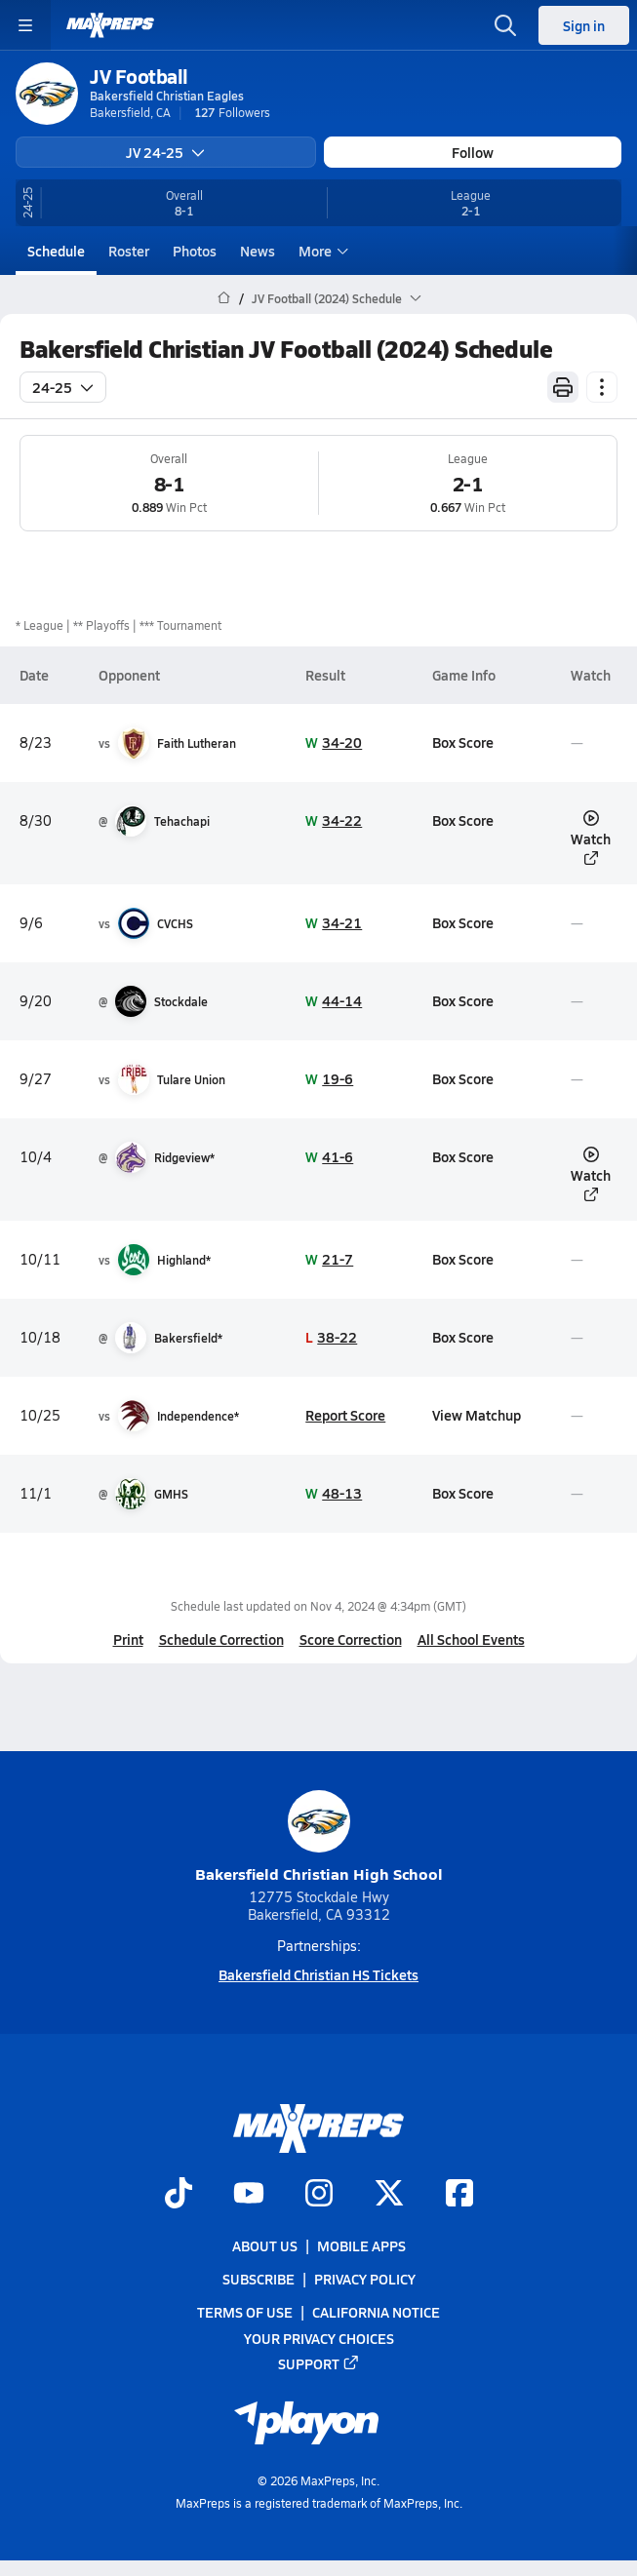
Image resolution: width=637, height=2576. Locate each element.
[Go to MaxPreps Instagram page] (319, 2194)
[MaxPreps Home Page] (224, 298)
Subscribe (258, 2278)
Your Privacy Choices (319, 2337)
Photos (195, 250)
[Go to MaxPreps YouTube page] (248, 2194)
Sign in (584, 25)
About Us (265, 2245)
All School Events (471, 1639)
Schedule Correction (221, 1639)
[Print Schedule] (562, 387)
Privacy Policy (365, 2278)
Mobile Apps (361, 2245)
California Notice (376, 2312)
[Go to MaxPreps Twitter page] (389, 2194)
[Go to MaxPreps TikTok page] (178, 2194)
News (257, 250)
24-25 (63, 387)
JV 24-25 (165, 152)
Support (319, 2362)
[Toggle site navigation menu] (25, 25)
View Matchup (476, 1415)
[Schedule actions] (601, 387)
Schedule (56, 250)
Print (128, 1639)
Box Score (463, 742)
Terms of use (245, 2312)
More (321, 250)
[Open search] (505, 25)
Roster (128, 250)
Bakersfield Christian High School (319, 1837)
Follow (473, 152)
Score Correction (350, 1639)
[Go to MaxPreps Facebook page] (459, 2194)
